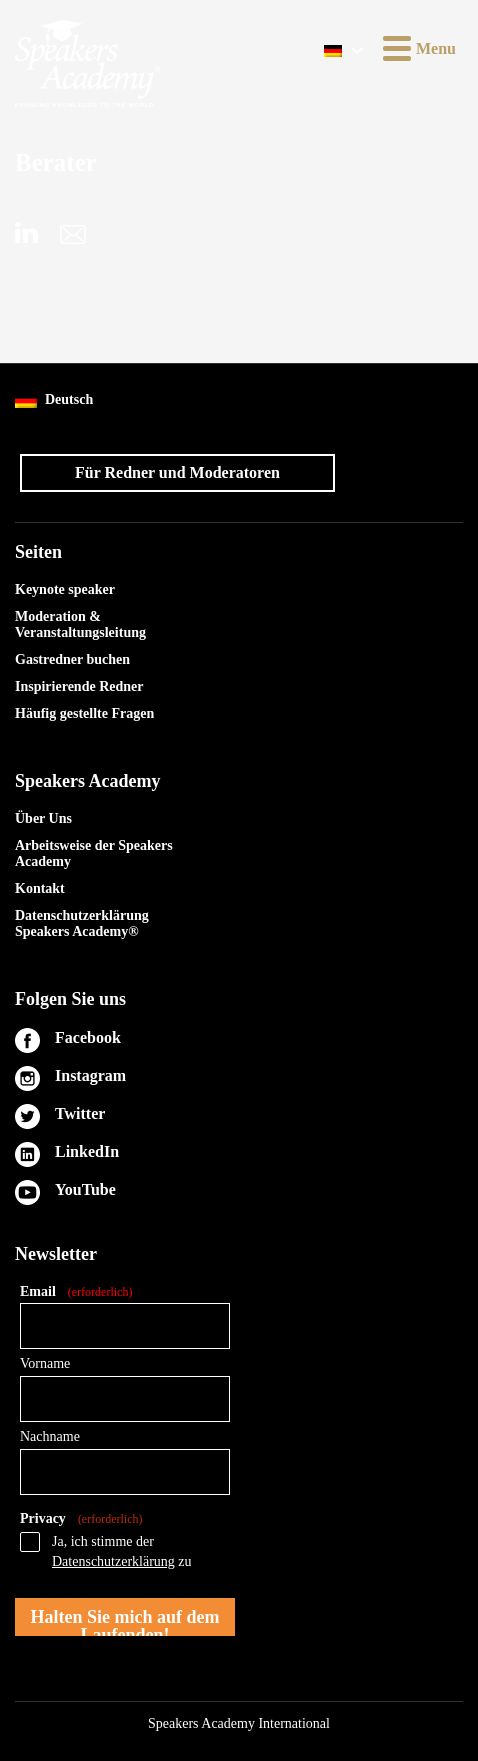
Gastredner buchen (72, 659)
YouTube (85, 1189)
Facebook (88, 1037)
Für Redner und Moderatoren (177, 472)
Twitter (80, 1113)
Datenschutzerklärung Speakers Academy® (82, 923)
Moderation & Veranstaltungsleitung (80, 624)
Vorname (45, 1363)
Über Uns (43, 818)
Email (76, 1292)
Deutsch (54, 400)
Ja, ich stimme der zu (122, 1551)
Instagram (90, 1075)
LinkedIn (87, 1151)
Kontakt (40, 888)
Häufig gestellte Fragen (84, 713)
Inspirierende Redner (79, 686)
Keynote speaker (65, 589)
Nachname (50, 1436)
